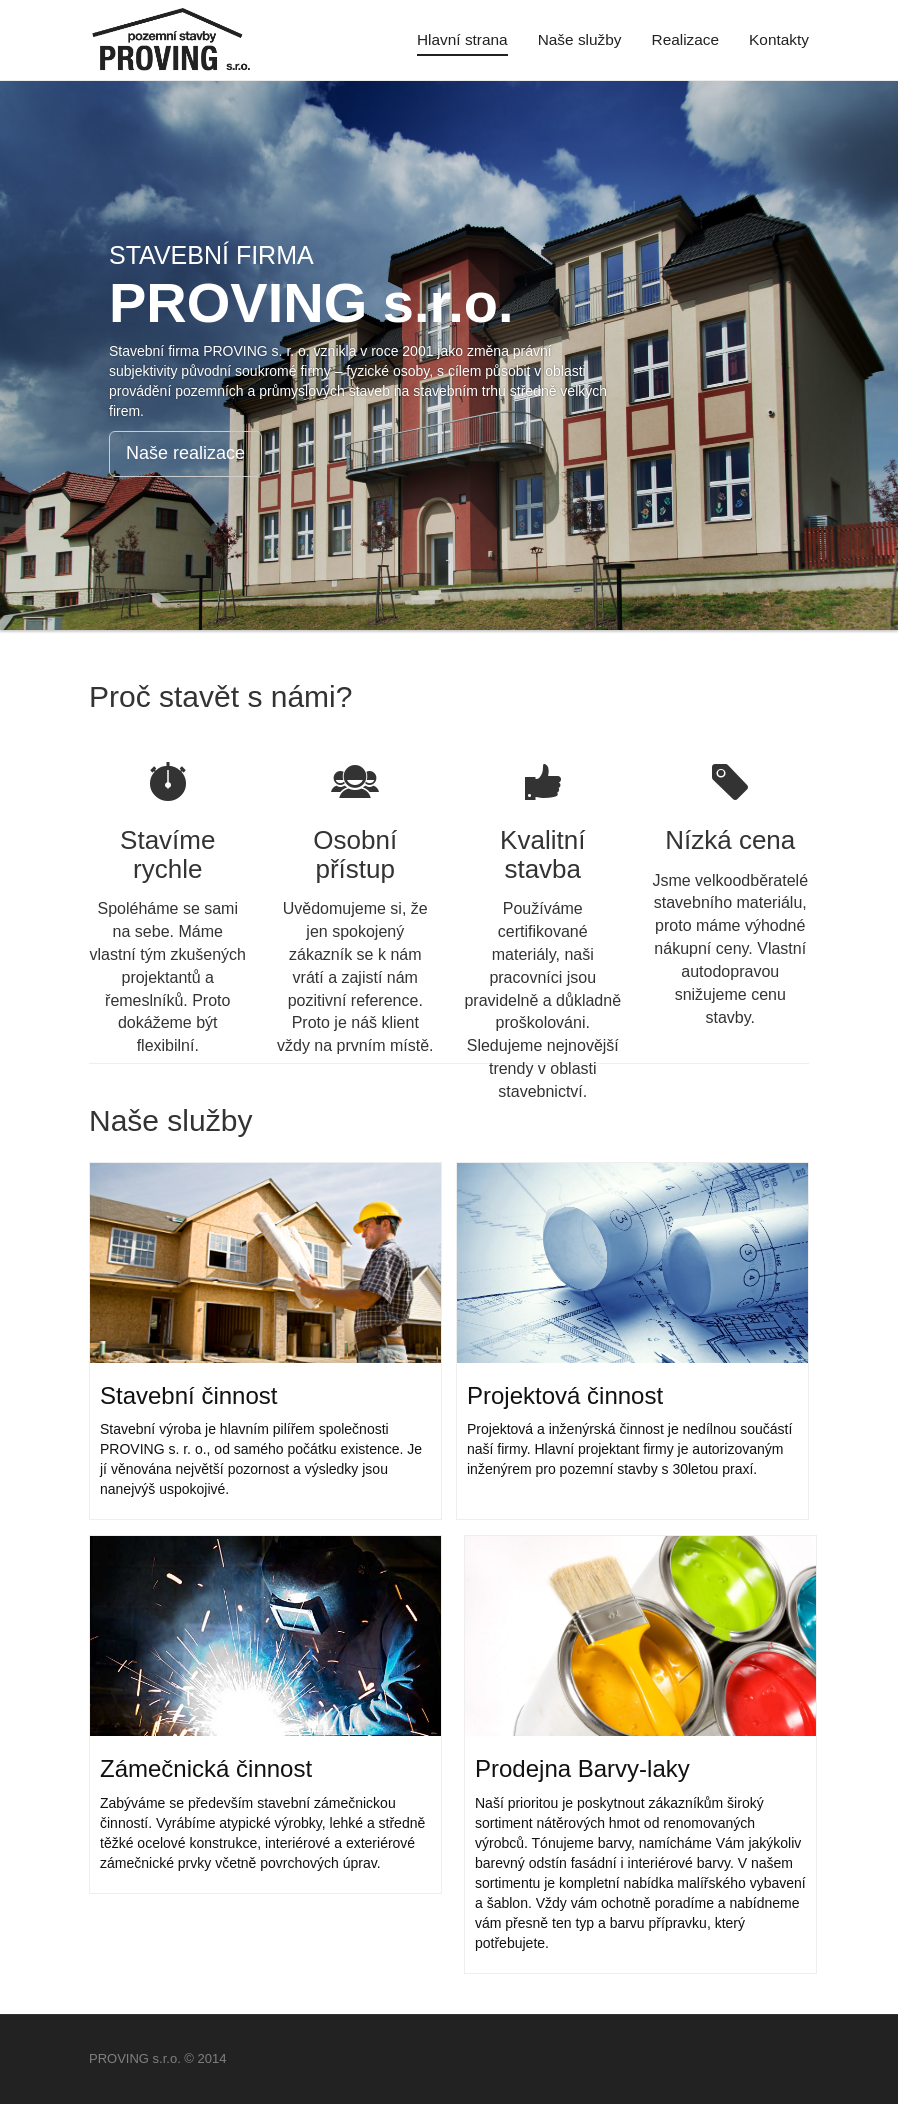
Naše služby (580, 39)
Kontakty (779, 39)
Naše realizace (185, 453)
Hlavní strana (462, 39)
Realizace (686, 39)
